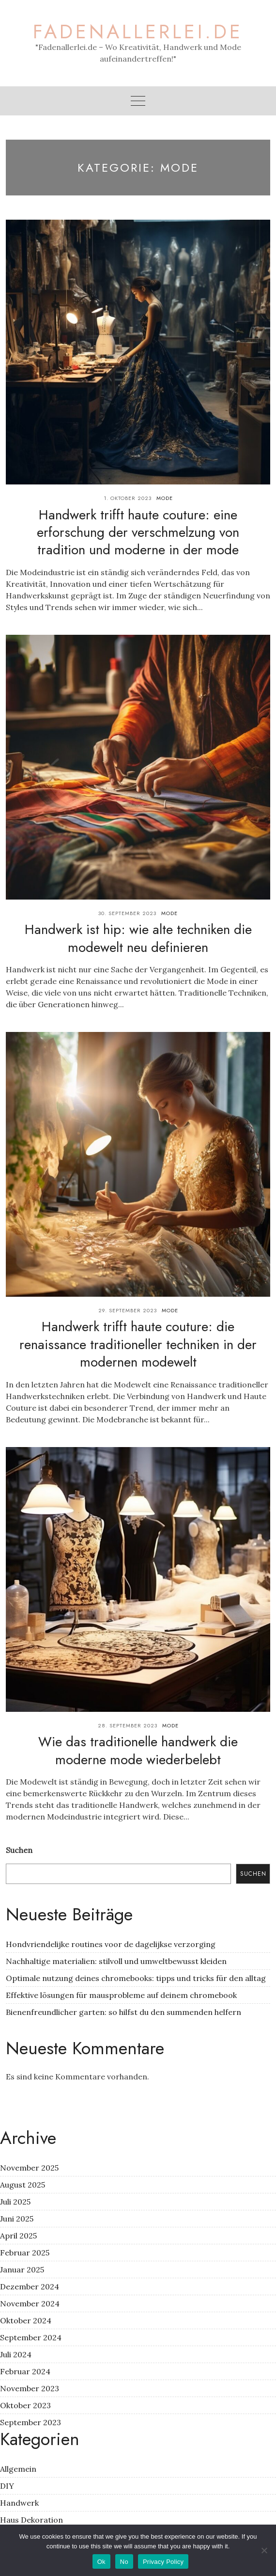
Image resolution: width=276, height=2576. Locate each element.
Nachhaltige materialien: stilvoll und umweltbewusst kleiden (116, 1961)
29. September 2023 (127, 1310)
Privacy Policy (163, 2561)
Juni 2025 (16, 2218)
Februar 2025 (24, 2252)
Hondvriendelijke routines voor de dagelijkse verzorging (110, 1944)
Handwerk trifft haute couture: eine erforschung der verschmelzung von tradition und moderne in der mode (138, 532)
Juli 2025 (15, 2201)
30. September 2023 (127, 913)
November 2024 (30, 2303)
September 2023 (30, 2422)
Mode (164, 498)
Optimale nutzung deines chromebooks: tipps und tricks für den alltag (136, 1978)
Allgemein (18, 2469)
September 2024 (30, 2337)
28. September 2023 (127, 1725)
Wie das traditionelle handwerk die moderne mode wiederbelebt (138, 1750)
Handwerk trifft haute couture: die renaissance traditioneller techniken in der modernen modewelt (138, 1344)
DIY (7, 2486)
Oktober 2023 (25, 2405)
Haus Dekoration (31, 2520)
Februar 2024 (25, 2371)
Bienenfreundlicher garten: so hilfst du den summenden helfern (123, 2012)
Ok (101, 2561)
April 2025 (18, 2235)
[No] (264, 2550)
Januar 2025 (22, 2269)
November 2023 (29, 2388)
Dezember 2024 (29, 2286)
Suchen (19, 1850)
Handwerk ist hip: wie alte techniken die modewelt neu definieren (138, 938)
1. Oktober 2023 (128, 498)
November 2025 (29, 2168)
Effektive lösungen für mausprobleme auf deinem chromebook (121, 1995)
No (124, 2561)
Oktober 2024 (25, 2320)
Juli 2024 (15, 2354)
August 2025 (22, 2185)
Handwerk (19, 2503)
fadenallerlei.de (138, 31)
